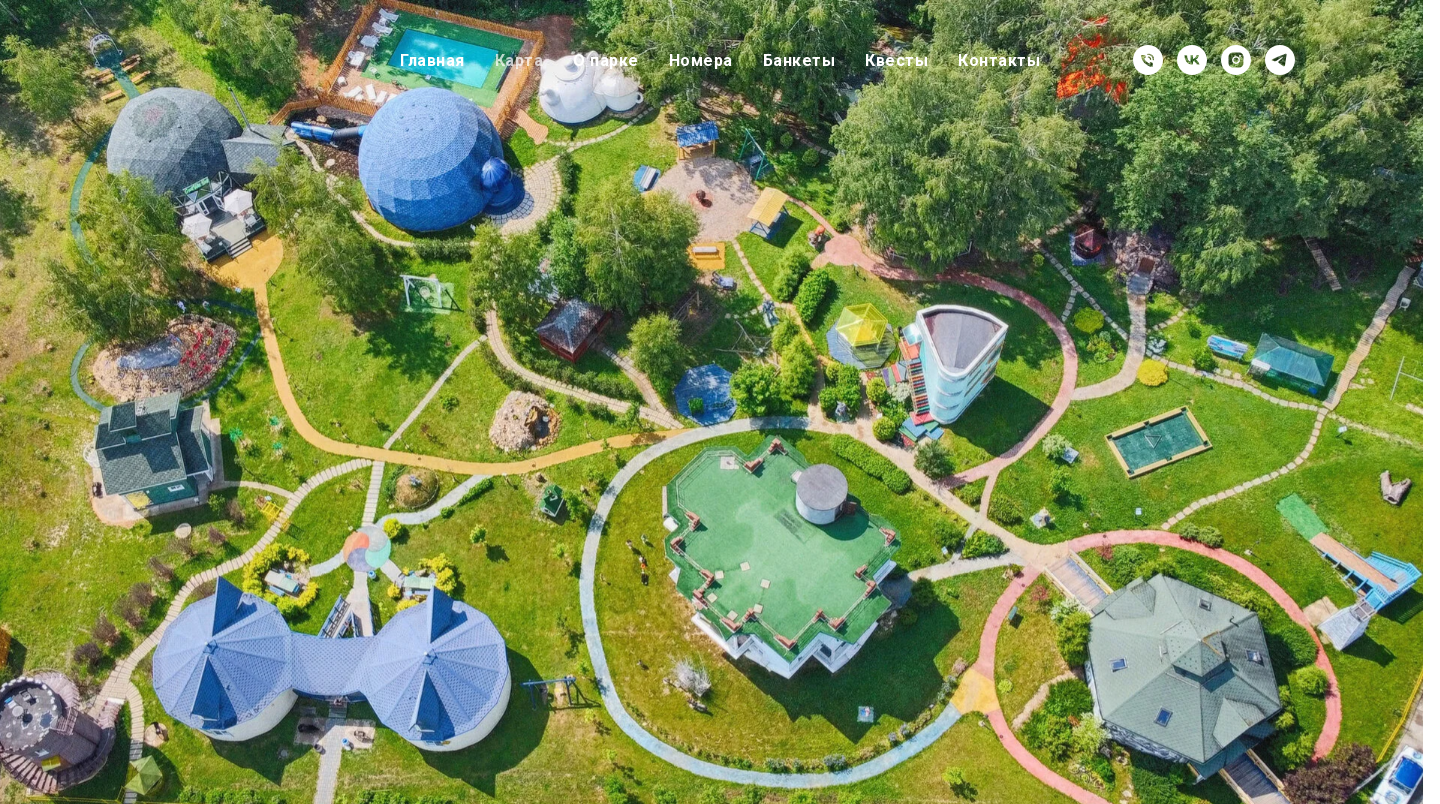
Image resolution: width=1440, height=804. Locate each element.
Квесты (896, 60)
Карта (519, 60)
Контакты (999, 60)
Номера (701, 60)
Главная (432, 60)
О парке (606, 60)
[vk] (1192, 60)
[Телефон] (1148, 60)
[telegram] (1280, 60)
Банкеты (799, 60)
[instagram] (1236, 60)
